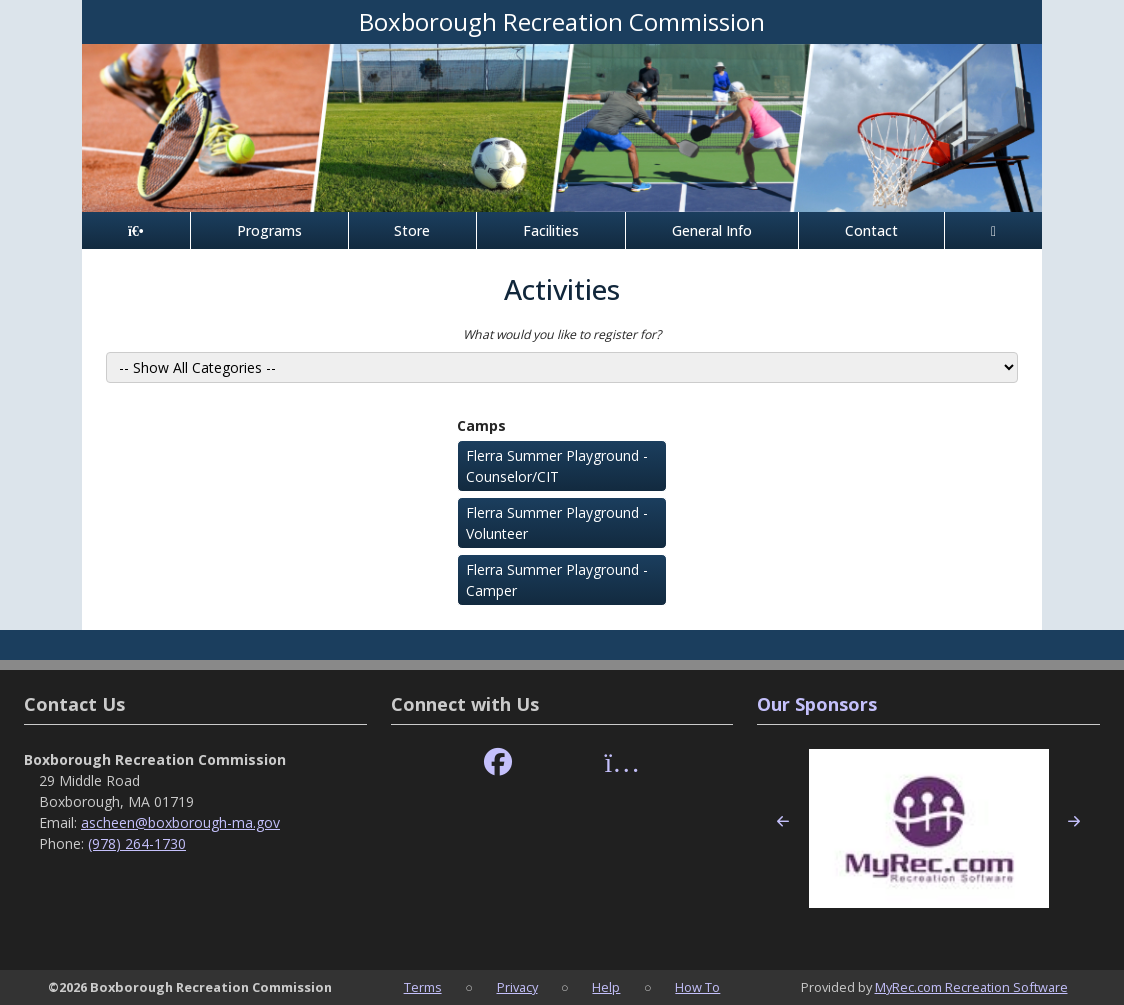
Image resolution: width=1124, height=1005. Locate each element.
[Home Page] (136, 230)
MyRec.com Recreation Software (971, 987)
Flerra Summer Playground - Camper (557, 580)
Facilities (551, 230)
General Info (712, 230)
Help (606, 987)
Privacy (517, 987)
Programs (269, 230)
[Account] (993, 230)
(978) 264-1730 (137, 843)
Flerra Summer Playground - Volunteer (557, 523)
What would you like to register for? (562, 334)
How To (697, 987)
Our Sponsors (817, 704)
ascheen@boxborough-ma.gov (180, 822)
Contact (871, 230)
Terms (423, 987)
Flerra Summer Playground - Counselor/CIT (557, 466)
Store (412, 230)
